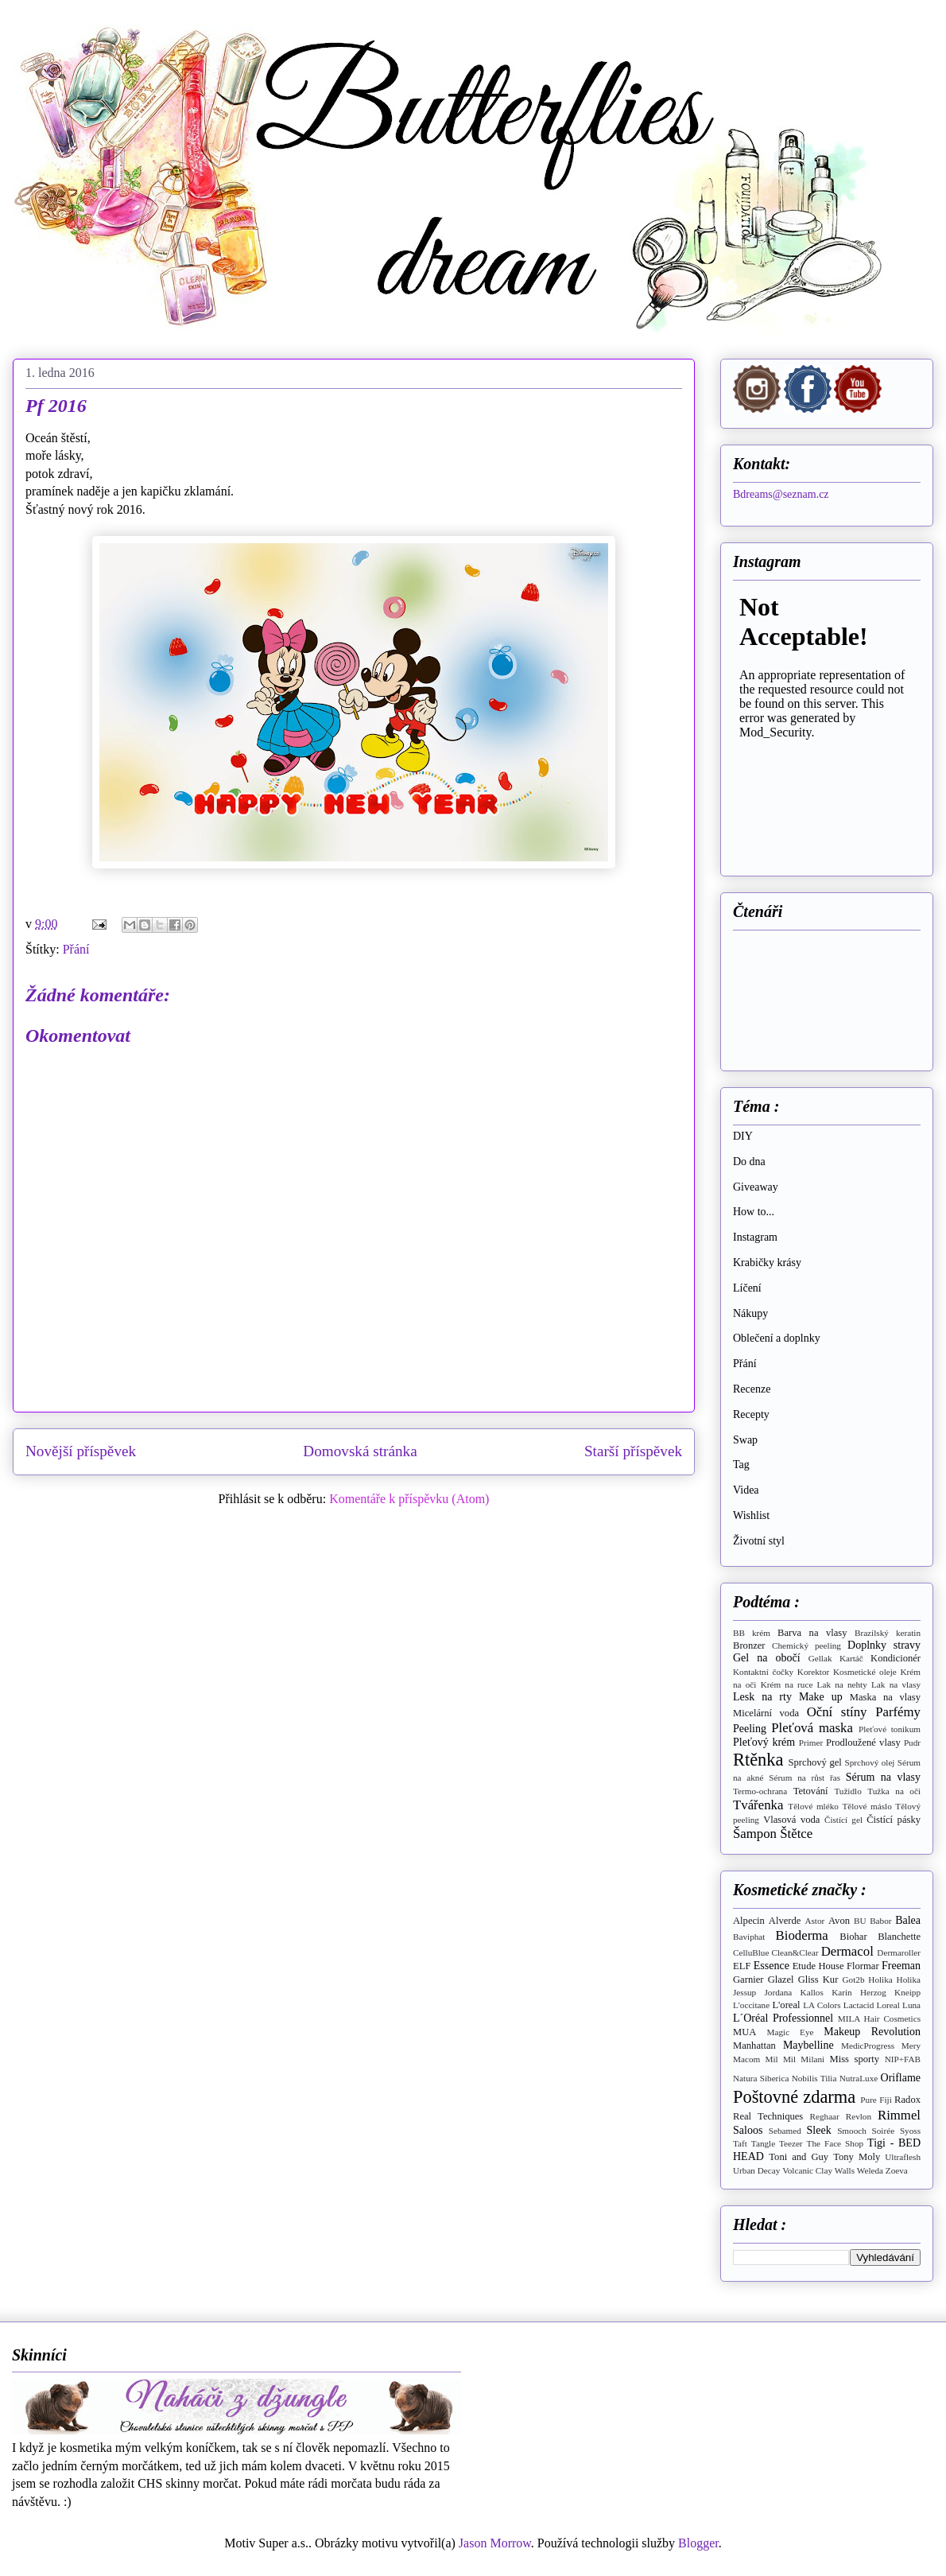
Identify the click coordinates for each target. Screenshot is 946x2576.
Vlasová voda (791, 1819)
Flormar (863, 1966)
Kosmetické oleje (865, 1672)
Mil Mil (780, 2059)
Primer (811, 1742)
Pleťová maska (812, 1727)
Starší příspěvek (633, 1451)
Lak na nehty (842, 1684)
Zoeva (897, 2170)
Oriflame (901, 2078)
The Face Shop (835, 2143)
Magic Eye (790, 2032)
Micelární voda (766, 1713)
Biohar (853, 1936)
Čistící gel (843, 1819)
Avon (839, 1920)
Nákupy (750, 1313)
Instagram (755, 1237)
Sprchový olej (870, 1762)
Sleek (819, 2130)
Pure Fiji (875, 2099)
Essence (771, 1966)
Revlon (858, 2116)
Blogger (698, 2543)
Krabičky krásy (767, 1263)
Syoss (910, 2130)
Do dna (749, 1162)
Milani (812, 2059)
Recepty (751, 1414)
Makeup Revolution (872, 2032)
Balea (908, 1920)
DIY (743, 1136)
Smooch (852, 2130)
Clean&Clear (795, 1952)
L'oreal (786, 2005)
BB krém (751, 1633)
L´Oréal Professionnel (783, 2018)
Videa (746, 1490)
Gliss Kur (818, 1979)
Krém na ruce (787, 1684)
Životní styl (759, 1541)
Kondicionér (895, 1658)
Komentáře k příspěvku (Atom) (409, 1499)
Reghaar (824, 2116)
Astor (814, 1920)
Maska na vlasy (885, 1697)
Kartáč (851, 1658)
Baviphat (749, 1936)
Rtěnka (758, 1760)
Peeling (749, 1729)
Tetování (810, 1791)
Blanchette (899, 1936)
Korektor (813, 1672)
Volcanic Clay (807, 2170)
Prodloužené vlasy (863, 1742)
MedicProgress (867, 2045)
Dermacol (847, 1951)
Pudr (912, 1742)
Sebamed (785, 2130)
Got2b (854, 1979)
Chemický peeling (806, 1645)
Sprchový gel (815, 1762)
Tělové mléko (813, 1806)
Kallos (812, 1992)
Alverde (785, 1920)
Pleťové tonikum (890, 1729)
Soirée (883, 2130)
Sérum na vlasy (883, 1777)
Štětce (796, 1833)
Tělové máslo (866, 1806)
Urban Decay (756, 2170)
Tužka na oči (894, 1791)
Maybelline (808, 2045)
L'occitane (751, 2005)
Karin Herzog (859, 1992)
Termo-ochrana (760, 1791)
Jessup (744, 1992)
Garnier (748, 1979)
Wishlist (751, 1515)
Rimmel (899, 2115)
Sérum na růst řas (804, 1777)
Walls (845, 2170)
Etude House (818, 1966)
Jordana (779, 1992)
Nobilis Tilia (814, 2078)
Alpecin (749, 1920)
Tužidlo (847, 1791)
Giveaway (755, 1187)
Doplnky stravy (884, 1645)
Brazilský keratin (888, 1633)
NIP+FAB (903, 2059)
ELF (741, 1966)
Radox (907, 2099)
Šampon (755, 1833)
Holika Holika (894, 1979)
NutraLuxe (858, 2078)
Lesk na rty (762, 1697)
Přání (76, 949)
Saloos (747, 2130)
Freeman (901, 1966)
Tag (741, 1465)
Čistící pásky (894, 1819)
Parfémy (898, 1711)
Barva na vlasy (812, 1632)
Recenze (751, 1389)
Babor (880, 1920)
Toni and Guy (798, 2156)
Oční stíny (837, 1711)
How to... (753, 1212)
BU (860, 1920)
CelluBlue (751, 1952)
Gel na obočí (767, 1658)
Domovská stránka (360, 1451)
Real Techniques (768, 2116)
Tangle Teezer (777, 2143)
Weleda (870, 2170)
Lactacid (858, 2005)
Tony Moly (856, 2156)
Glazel (781, 1979)
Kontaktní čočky (763, 1672)
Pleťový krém (764, 1742)
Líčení (747, 1288)
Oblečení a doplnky (776, 1338)
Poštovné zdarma (794, 2097)
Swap (745, 1440)
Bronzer (749, 1645)
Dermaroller (899, 1952)
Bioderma (802, 1935)
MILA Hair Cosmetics (879, 2018)
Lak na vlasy (896, 1684)
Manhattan (754, 2045)
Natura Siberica (761, 2078)
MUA (744, 2032)
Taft (740, 2143)
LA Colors (821, 2005)
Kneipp (907, 1992)
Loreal (888, 2005)
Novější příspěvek (80, 1451)
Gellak (820, 1658)
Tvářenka (758, 1805)
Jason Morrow (495, 2543)
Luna (911, 2005)
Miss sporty (854, 2059)
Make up (821, 1697)
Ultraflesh (903, 2157)
